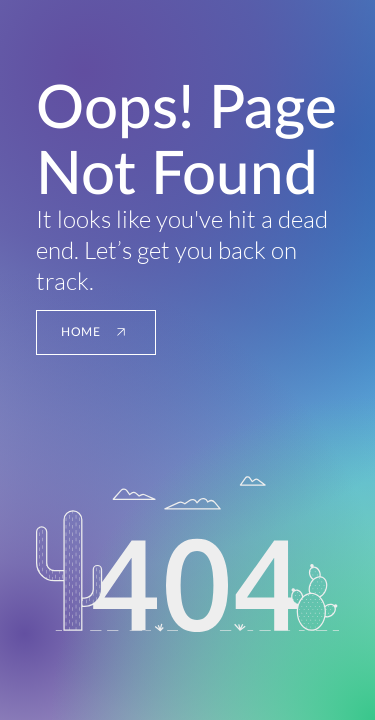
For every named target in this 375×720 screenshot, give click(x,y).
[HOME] (96, 332)
